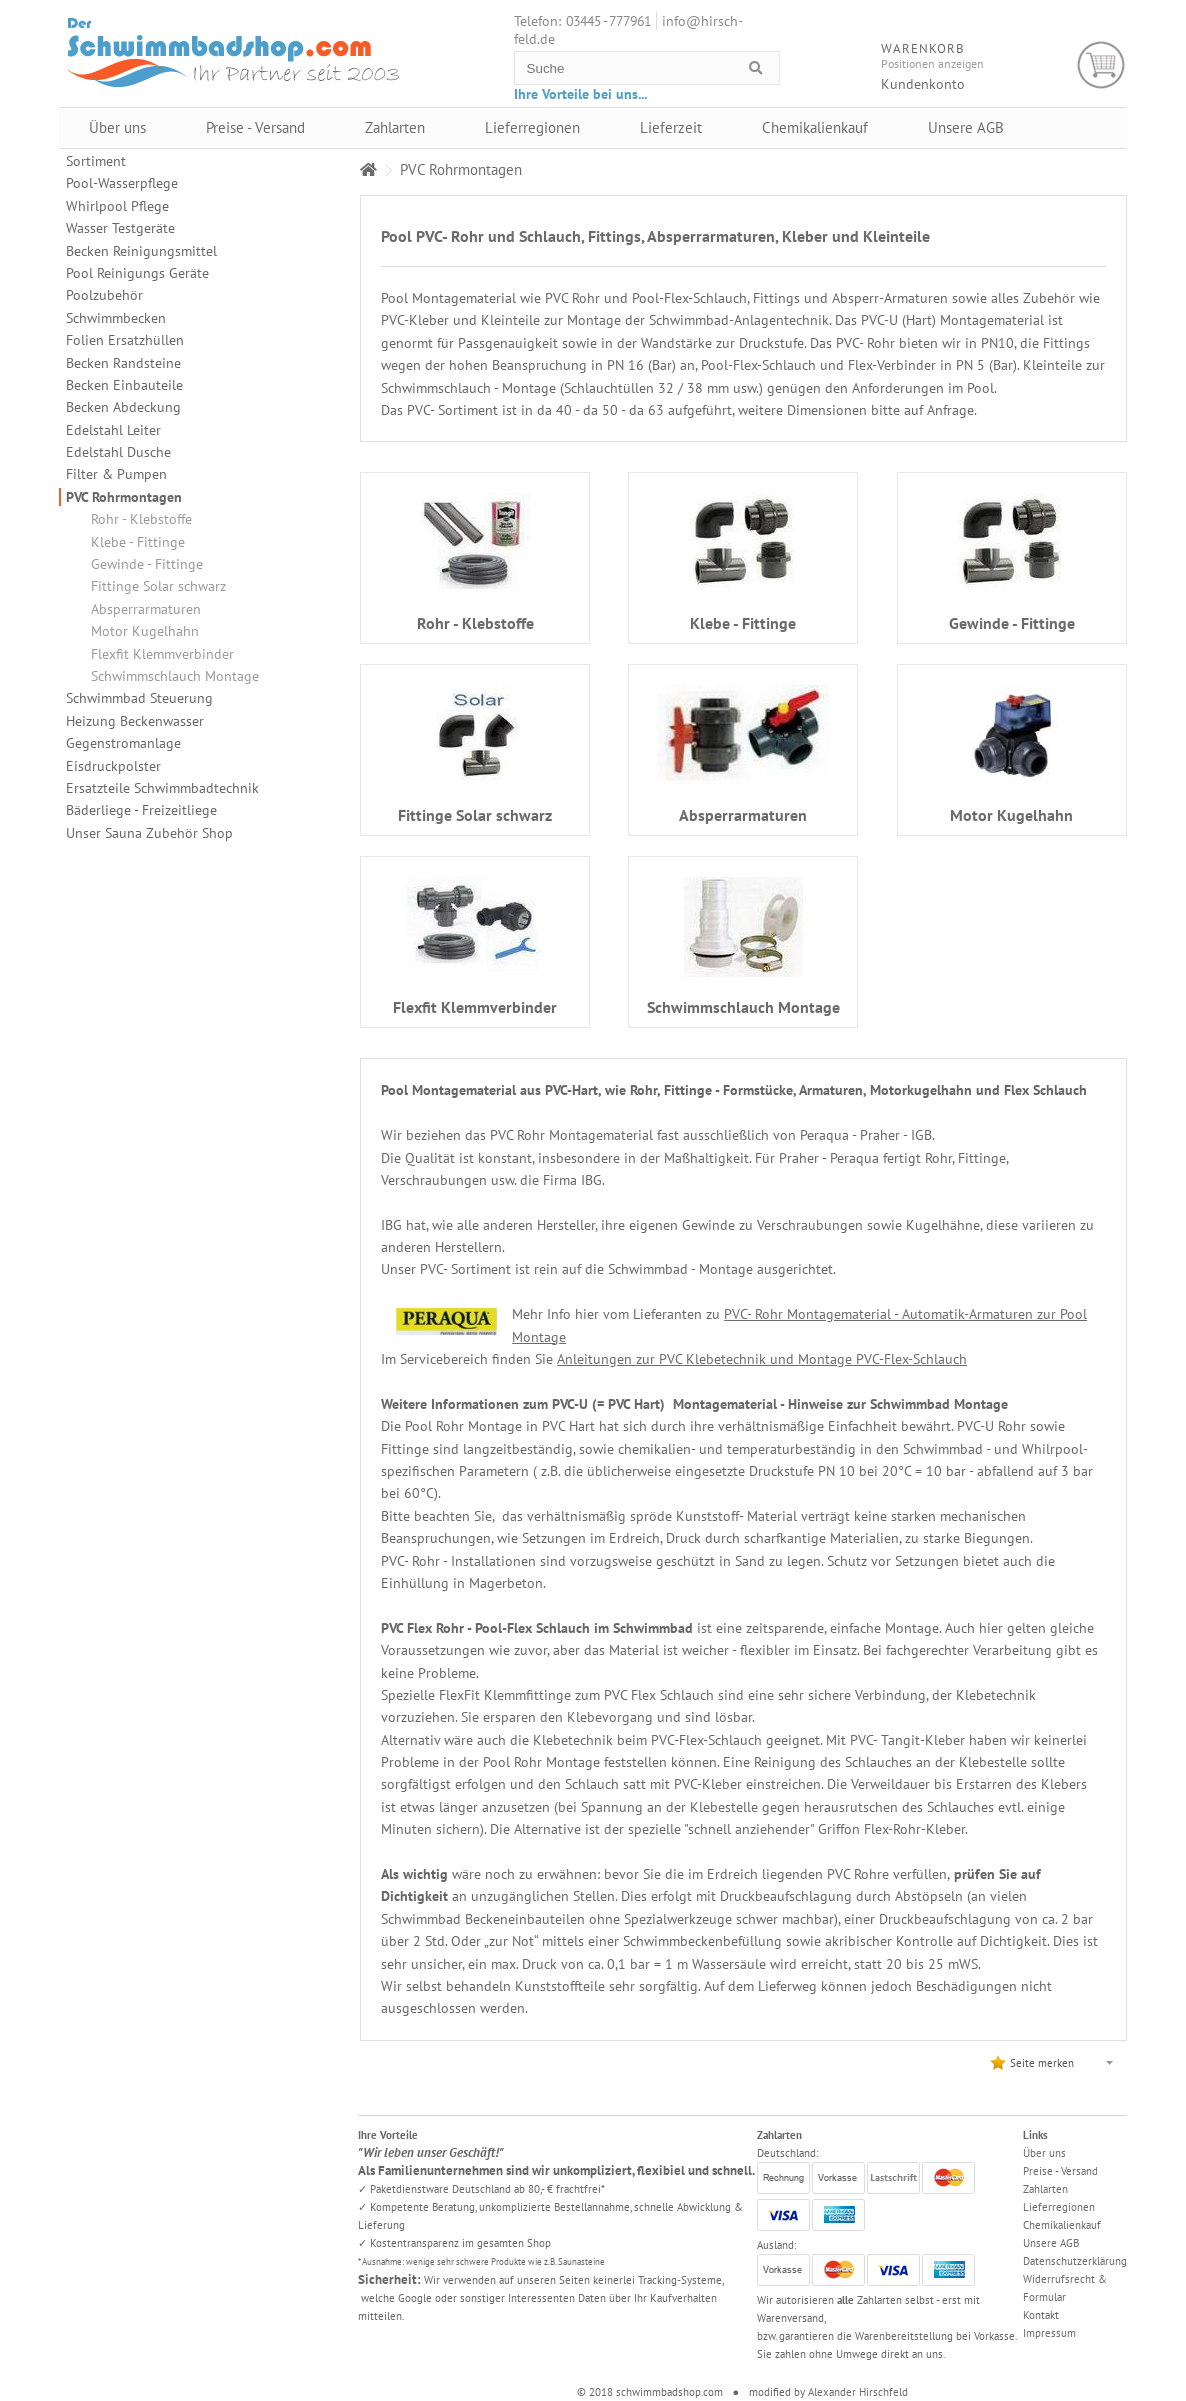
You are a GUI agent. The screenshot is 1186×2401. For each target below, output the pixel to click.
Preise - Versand (255, 127)
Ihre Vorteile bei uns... (580, 94)
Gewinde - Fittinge (147, 564)
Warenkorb (1101, 65)
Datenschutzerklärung (1075, 2261)
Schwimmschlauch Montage (175, 676)
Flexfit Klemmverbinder (162, 654)
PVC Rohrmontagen (124, 497)
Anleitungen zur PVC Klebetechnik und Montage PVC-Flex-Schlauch (762, 1359)
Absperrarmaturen (146, 609)
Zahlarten (395, 127)
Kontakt (1041, 2315)
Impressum (1049, 2333)
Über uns (117, 127)
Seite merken (1042, 2063)
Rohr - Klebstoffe (141, 519)
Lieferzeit (671, 127)
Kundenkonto (923, 84)
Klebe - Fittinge (138, 542)
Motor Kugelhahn (145, 631)
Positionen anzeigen (932, 63)
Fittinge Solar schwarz (158, 586)
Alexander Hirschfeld (858, 2392)
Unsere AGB (966, 127)
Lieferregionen (532, 127)
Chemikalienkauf (815, 127)
